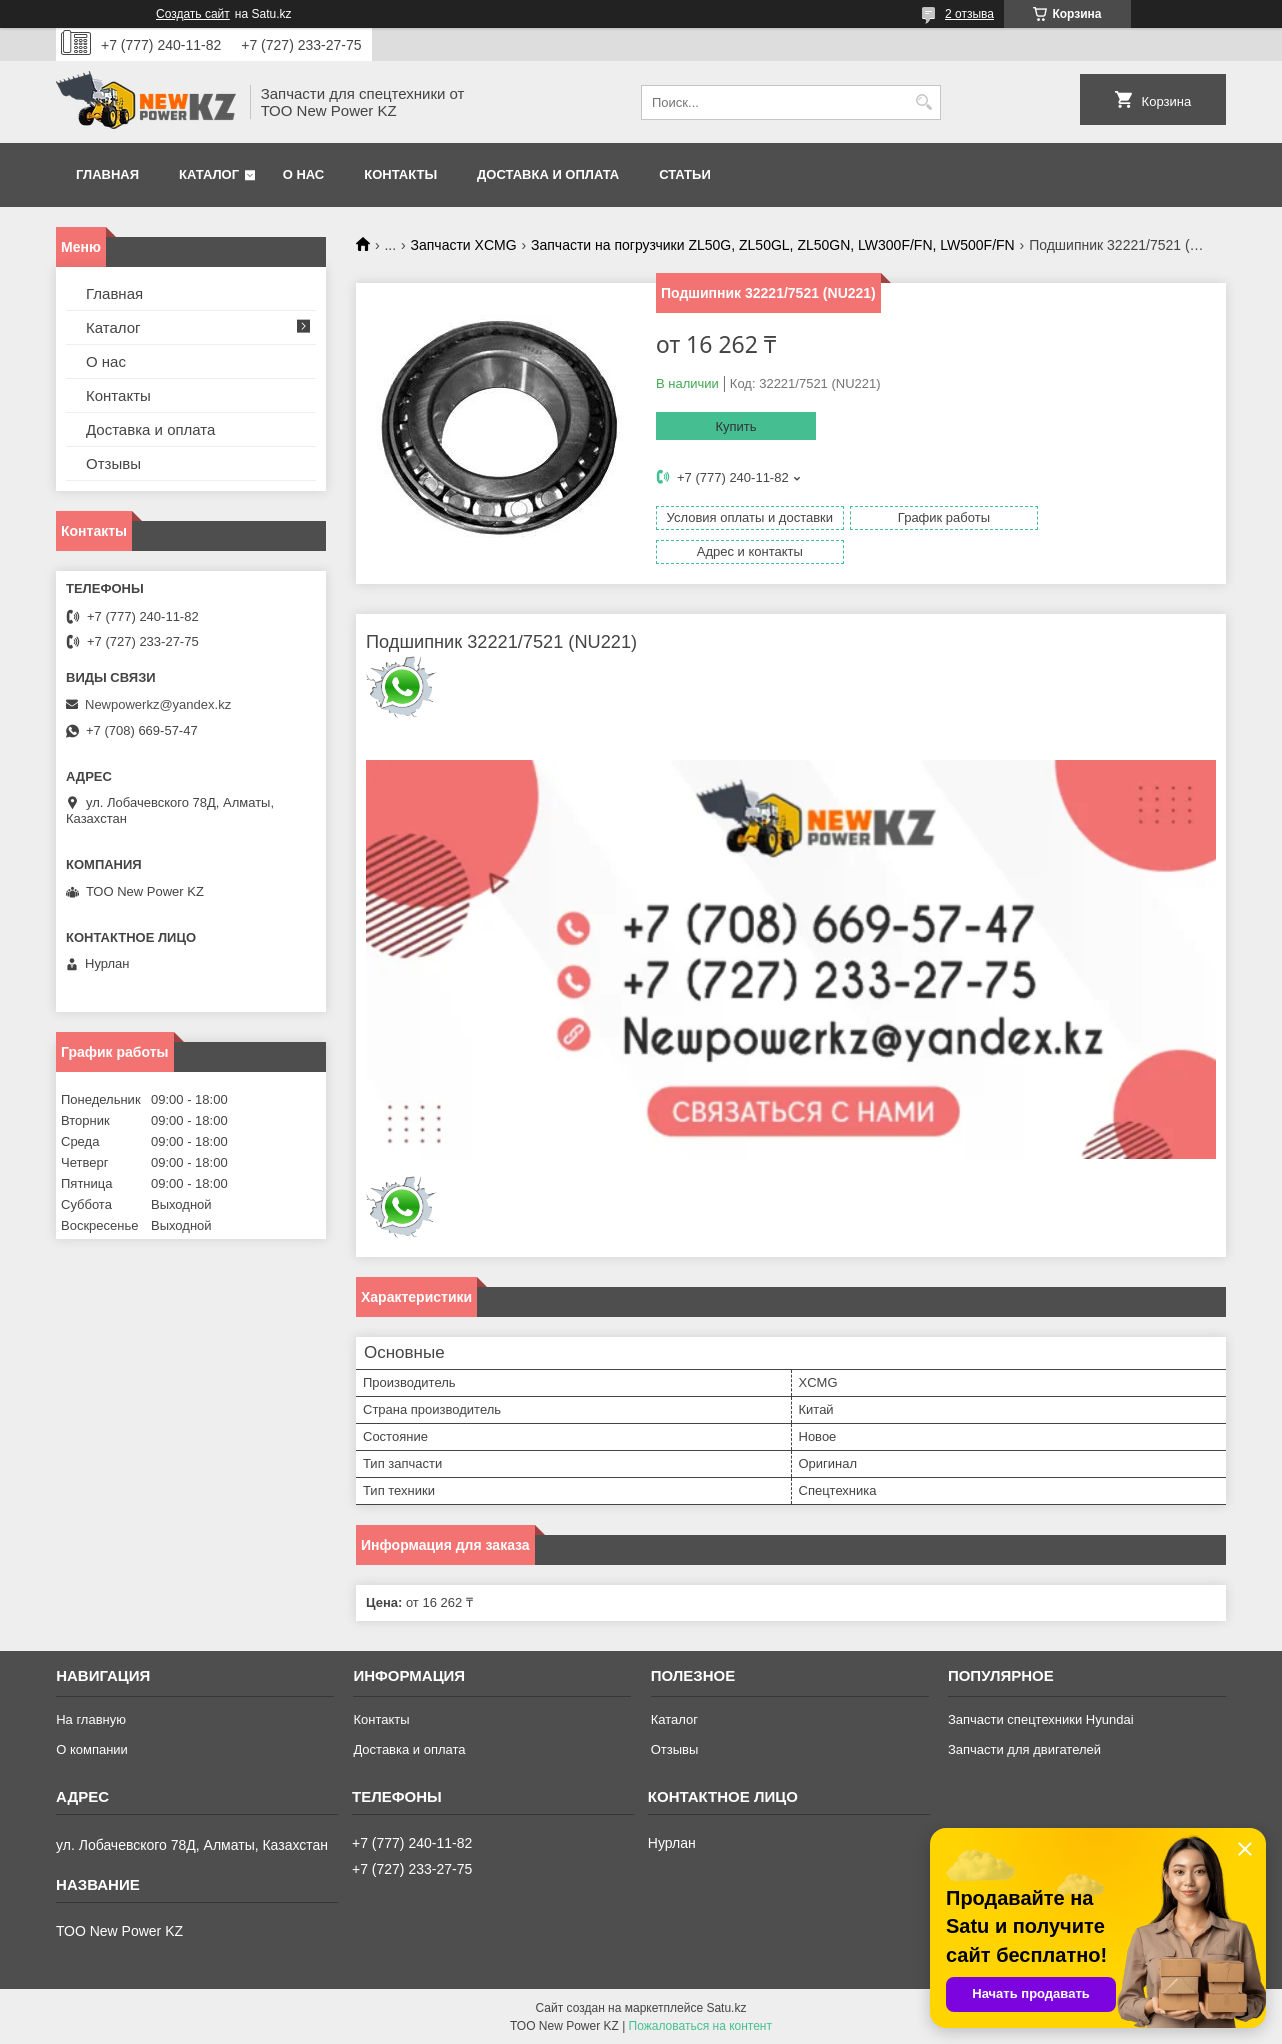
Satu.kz (726, 2007)
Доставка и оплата (548, 174)
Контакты (400, 174)
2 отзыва (969, 14)
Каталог (209, 174)
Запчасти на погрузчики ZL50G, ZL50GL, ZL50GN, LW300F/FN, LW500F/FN (773, 245)
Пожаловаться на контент (700, 2025)
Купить (735, 426)
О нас (304, 174)
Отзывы (113, 463)
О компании (92, 1748)
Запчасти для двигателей (1024, 1748)
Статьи (685, 174)
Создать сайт (193, 14)
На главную (91, 1718)
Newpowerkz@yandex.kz (158, 704)
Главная (107, 174)
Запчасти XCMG (464, 245)
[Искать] (923, 102)
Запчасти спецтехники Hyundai (1041, 1718)
